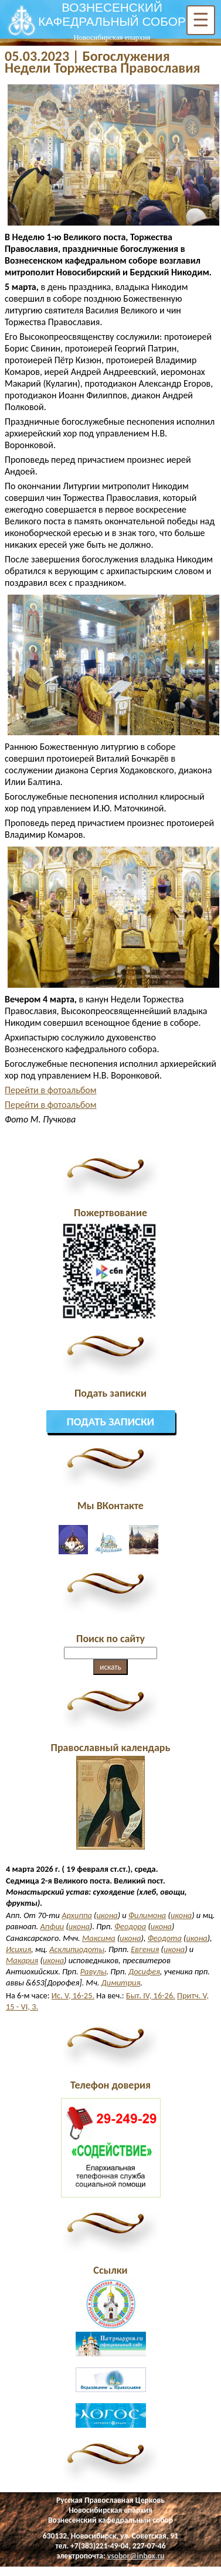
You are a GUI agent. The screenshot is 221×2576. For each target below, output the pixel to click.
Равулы (93, 1971)
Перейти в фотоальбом (51, 1090)
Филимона (147, 1915)
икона (106, 1915)
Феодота (165, 1938)
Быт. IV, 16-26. (150, 1995)
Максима (98, 1938)
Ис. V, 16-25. (73, 1995)
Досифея (144, 1971)
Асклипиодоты (76, 1949)
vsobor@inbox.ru (136, 2556)
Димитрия (121, 1982)
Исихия (18, 1949)
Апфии (52, 1926)
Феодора (130, 1926)
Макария (22, 1960)
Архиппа (77, 1915)
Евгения (145, 1949)
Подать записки (111, 1421)
